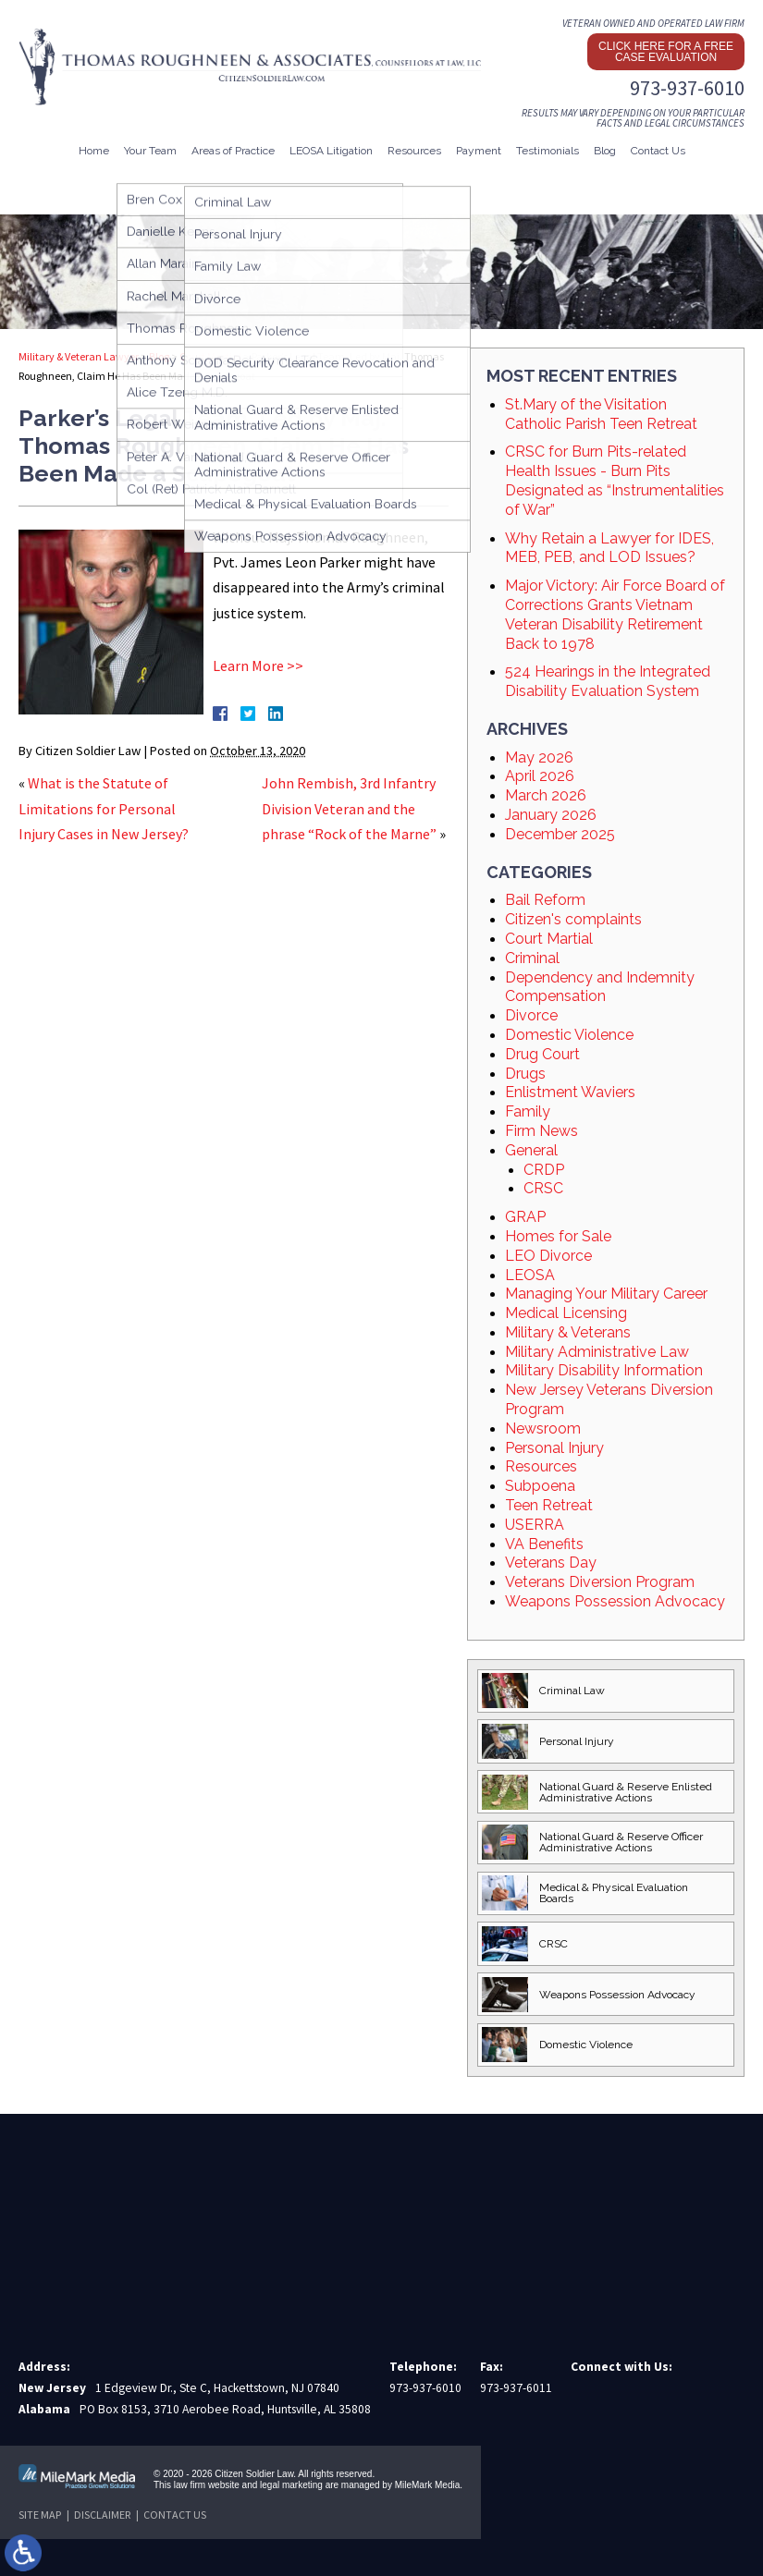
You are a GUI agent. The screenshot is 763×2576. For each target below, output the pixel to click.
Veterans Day (551, 1562)
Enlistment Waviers (570, 1092)
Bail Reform (545, 900)
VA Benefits (544, 1544)
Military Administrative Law (597, 1352)
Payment (478, 150)
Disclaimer (102, 2514)
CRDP (543, 1169)
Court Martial (210, 356)
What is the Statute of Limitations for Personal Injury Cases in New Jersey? (103, 808)
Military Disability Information (604, 1370)
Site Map (39, 2514)
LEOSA (530, 1275)
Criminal (532, 958)
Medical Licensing (566, 1313)
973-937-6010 (687, 88)
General (531, 1150)
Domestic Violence (569, 1035)
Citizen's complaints (573, 919)
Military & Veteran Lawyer (78, 356)
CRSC (543, 1188)
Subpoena (540, 1486)
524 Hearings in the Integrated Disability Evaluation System (607, 681)
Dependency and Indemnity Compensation (600, 987)
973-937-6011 (516, 2388)
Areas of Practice (233, 150)
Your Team (150, 150)
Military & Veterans (568, 1332)
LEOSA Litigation (331, 150)
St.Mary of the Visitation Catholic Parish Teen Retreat (601, 414)
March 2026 (545, 795)
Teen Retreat (549, 1505)
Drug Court (542, 1054)
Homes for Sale (558, 1236)
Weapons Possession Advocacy (615, 1601)
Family (527, 1111)
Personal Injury (554, 1448)
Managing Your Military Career (606, 1293)
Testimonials (547, 150)
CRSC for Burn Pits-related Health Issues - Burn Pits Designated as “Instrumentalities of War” (614, 480)
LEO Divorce (548, 1255)
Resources (414, 150)
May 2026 (539, 757)
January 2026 (551, 815)
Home (94, 150)
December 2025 (560, 834)
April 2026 (539, 776)
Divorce (531, 1015)
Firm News (541, 1131)
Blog (605, 150)
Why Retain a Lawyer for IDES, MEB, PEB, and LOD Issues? (609, 548)
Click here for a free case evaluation (665, 52)
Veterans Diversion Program (600, 1582)
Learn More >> (258, 665)
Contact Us (658, 150)
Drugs (525, 1073)
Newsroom (543, 1428)
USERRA (534, 1524)
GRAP (525, 1217)
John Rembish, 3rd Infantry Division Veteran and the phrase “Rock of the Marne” (349, 808)
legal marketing (291, 2485)
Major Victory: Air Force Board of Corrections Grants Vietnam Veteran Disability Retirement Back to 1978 (615, 614)
